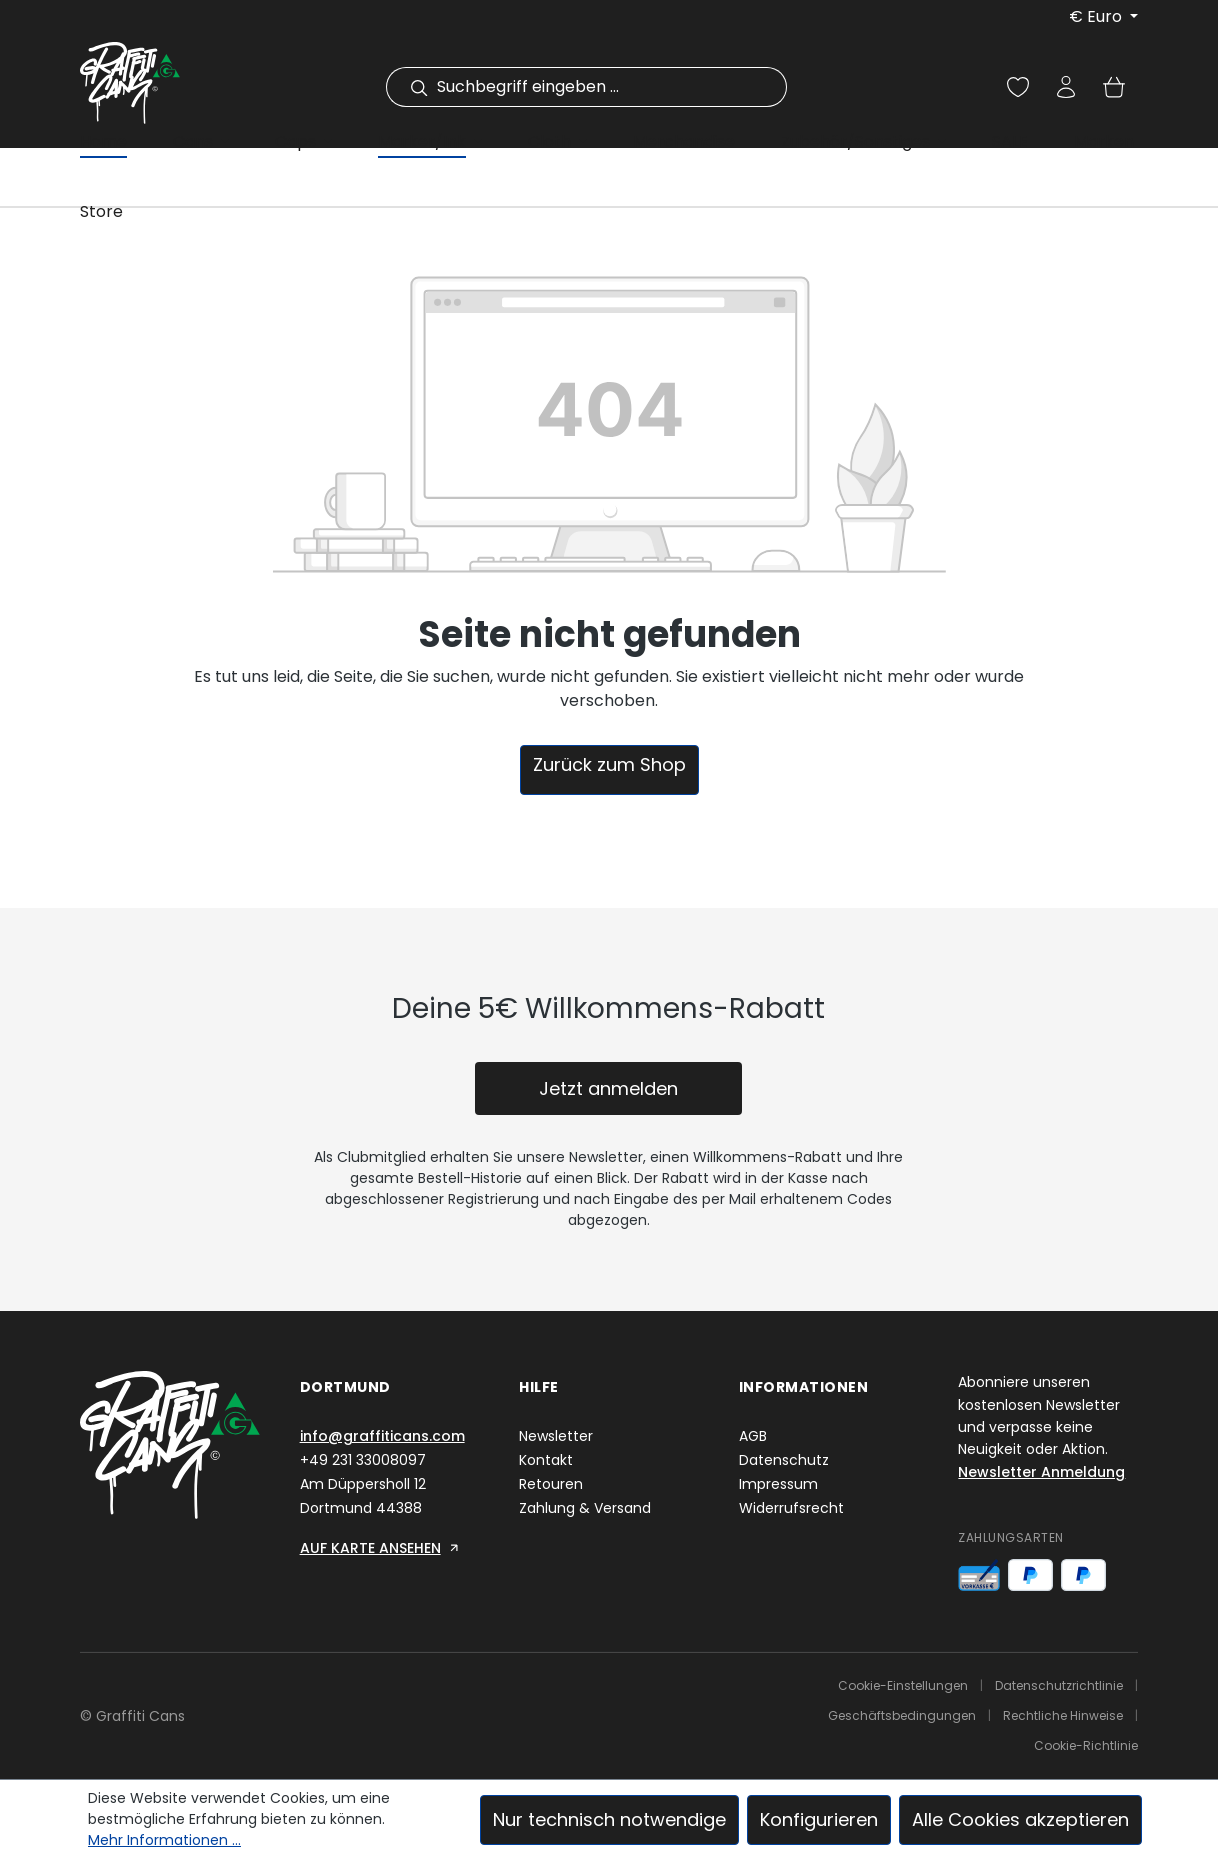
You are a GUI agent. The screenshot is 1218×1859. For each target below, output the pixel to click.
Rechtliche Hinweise (1063, 1715)
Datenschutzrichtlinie (1059, 1685)
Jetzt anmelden (608, 1088)
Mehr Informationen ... (164, 1840)
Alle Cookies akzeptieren (1020, 1819)
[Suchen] (407, 87)
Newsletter (556, 1436)
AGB (753, 1436)
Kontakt (546, 1460)
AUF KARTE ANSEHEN (380, 1548)
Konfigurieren (819, 1819)
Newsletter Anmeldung (1041, 1472)
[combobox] (608, 87)
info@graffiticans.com (382, 1436)
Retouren (551, 1484)
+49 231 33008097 (363, 1460)
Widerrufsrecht (791, 1508)
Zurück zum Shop (609, 764)
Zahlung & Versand (585, 1508)
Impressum (778, 1484)
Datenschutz (784, 1460)
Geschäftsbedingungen (902, 1715)
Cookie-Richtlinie (1086, 1745)
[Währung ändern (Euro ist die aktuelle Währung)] (1103, 17)
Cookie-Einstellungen (903, 1685)
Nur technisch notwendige (609, 1819)
